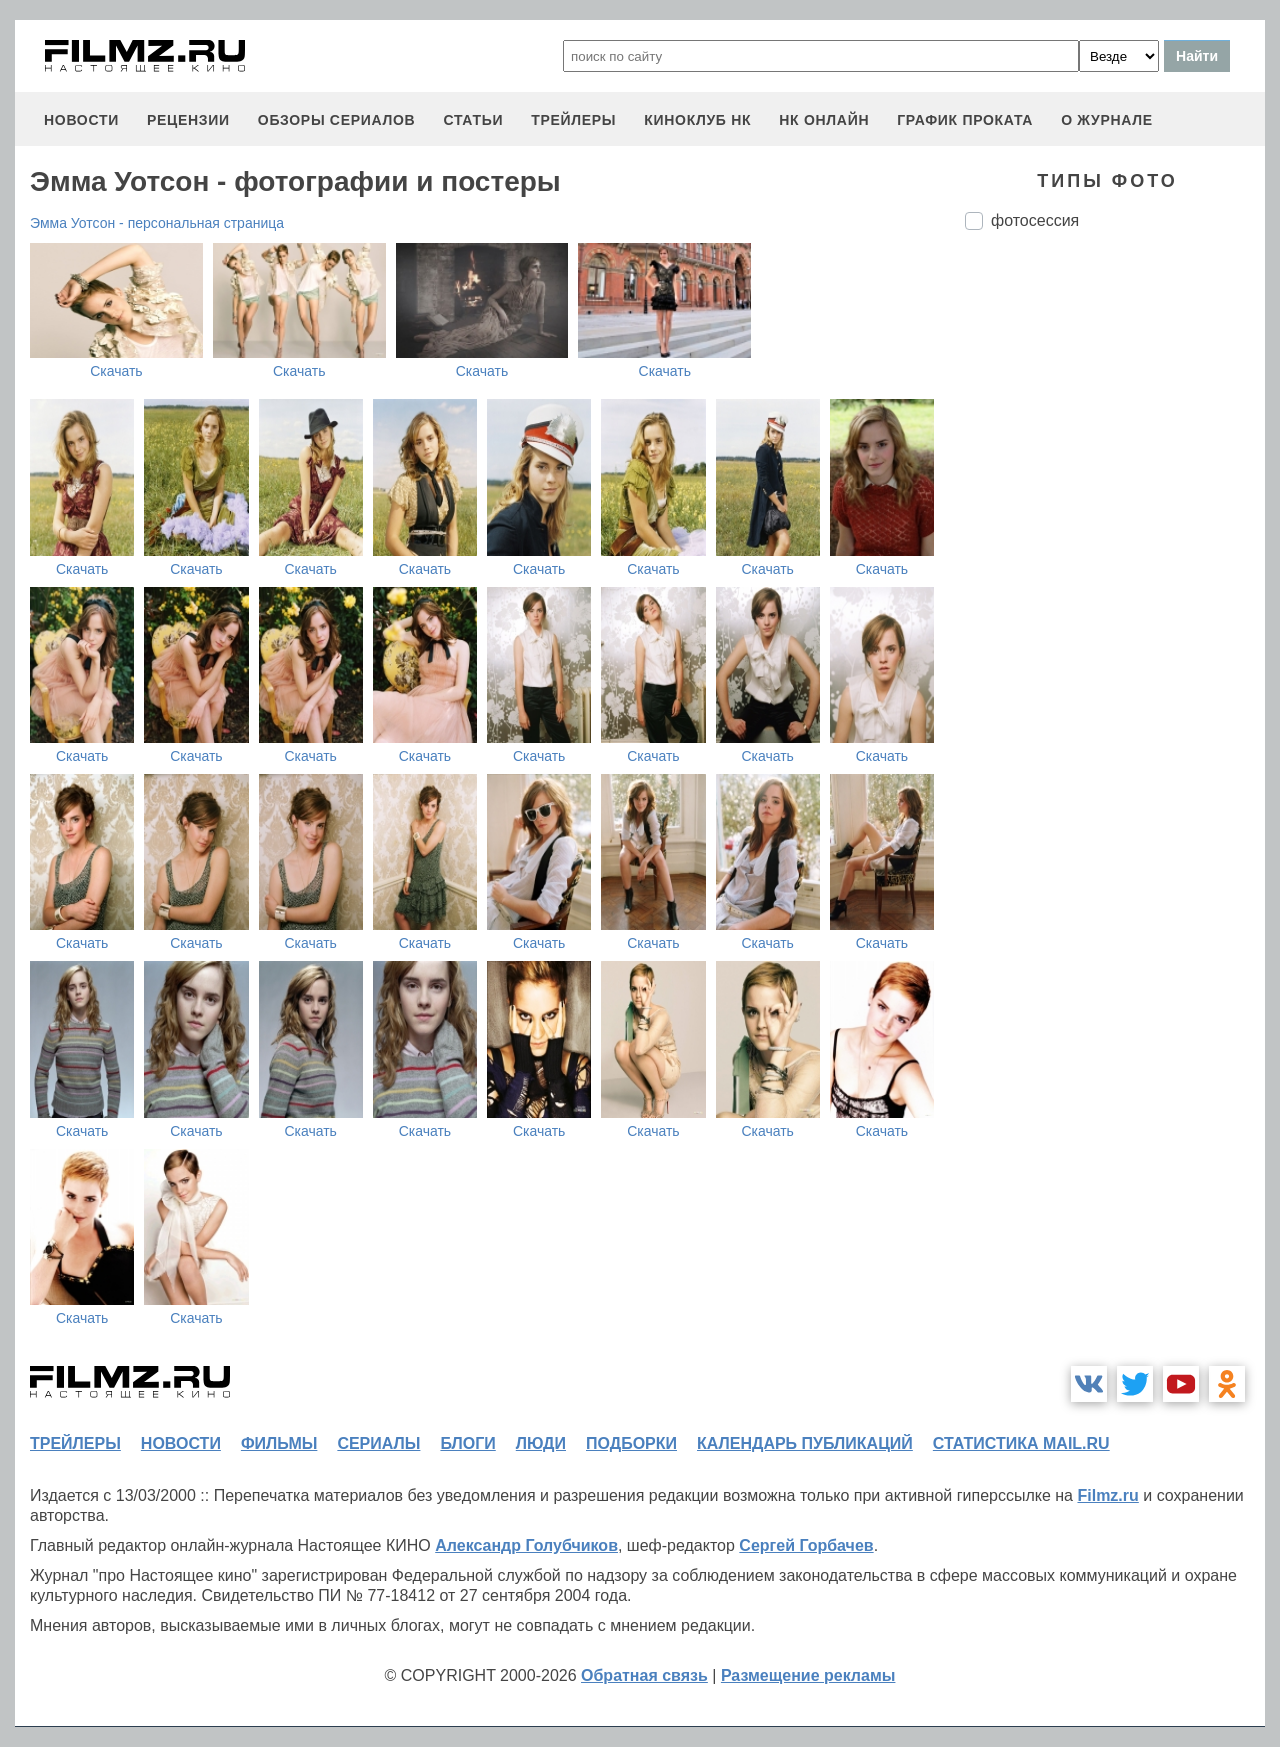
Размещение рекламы (808, 1675)
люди (541, 1443)
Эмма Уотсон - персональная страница (157, 223)
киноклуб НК (697, 120)
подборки (631, 1443)
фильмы (279, 1443)
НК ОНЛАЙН (824, 120)
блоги (467, 1443)
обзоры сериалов (337, 120)
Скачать (116, 371)
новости (81, 120)
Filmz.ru (1107, 1495)
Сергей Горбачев (806, 1545)
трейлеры (573, 120)
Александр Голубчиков (526, 1545)
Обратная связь (644, 1675)
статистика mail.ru (1021, 1443)
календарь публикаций (805, 1443)
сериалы (378, 1443)
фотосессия (1035, 220)
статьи (473, 120)
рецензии (188, 120)
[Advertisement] (1115, 580)
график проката (965, 120)
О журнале (1107, 120)
